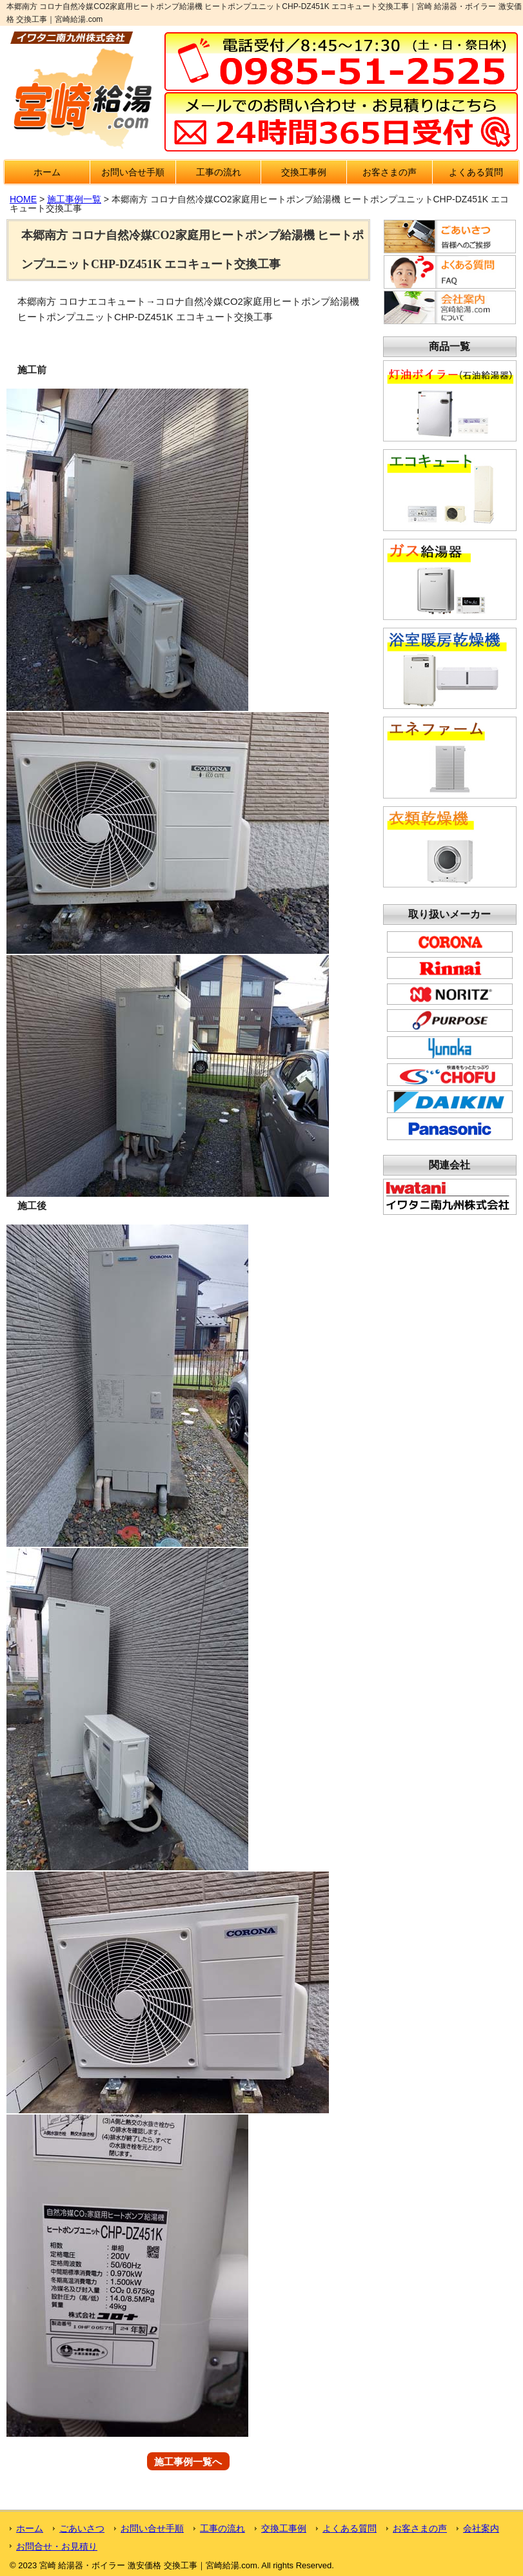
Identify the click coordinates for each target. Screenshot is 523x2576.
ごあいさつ (81, 2528)
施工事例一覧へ (188, 2460)
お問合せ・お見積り (56, 2546)
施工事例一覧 (74, 199)
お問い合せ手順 (132, 172)
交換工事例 (303, 172)
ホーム (47, 172)
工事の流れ (218, 172)
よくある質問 (476, 172)
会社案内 (481, 2528)
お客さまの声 (389, 172)
